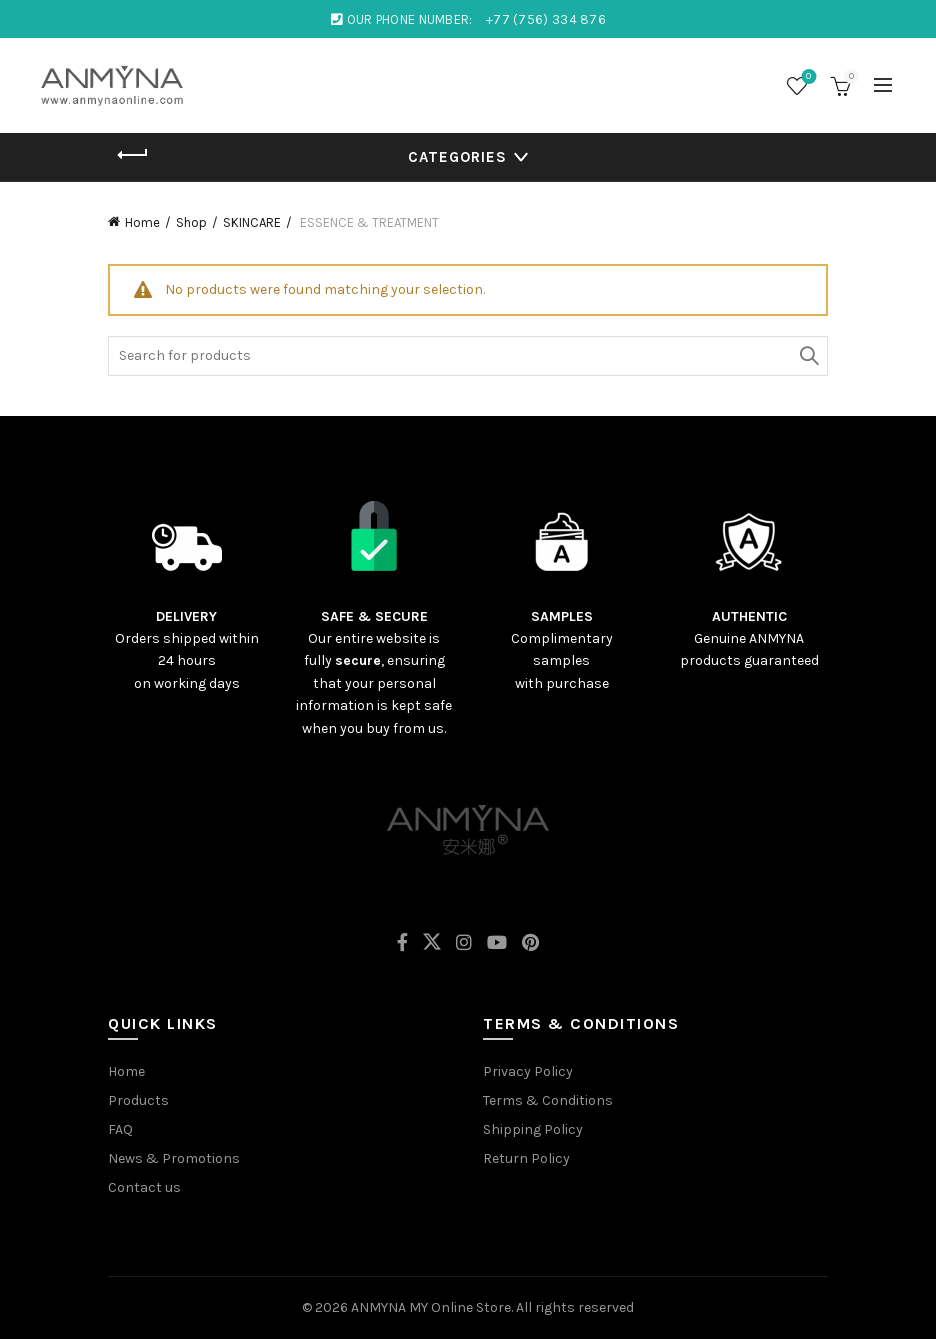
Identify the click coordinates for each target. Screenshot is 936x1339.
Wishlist (806, 77)
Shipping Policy (533, 1129)
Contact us (144, 1187)
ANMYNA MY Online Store (431, 1307)
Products (138, 1100)
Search (808, 356)
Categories (457, 157)
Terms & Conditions (548, 1100)
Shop (191, 222)
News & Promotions (174, 1158)
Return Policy (526, 1158)
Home (142, 222)
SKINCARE (252, 222)
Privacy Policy (528, 1071)
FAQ (120, 1129)
